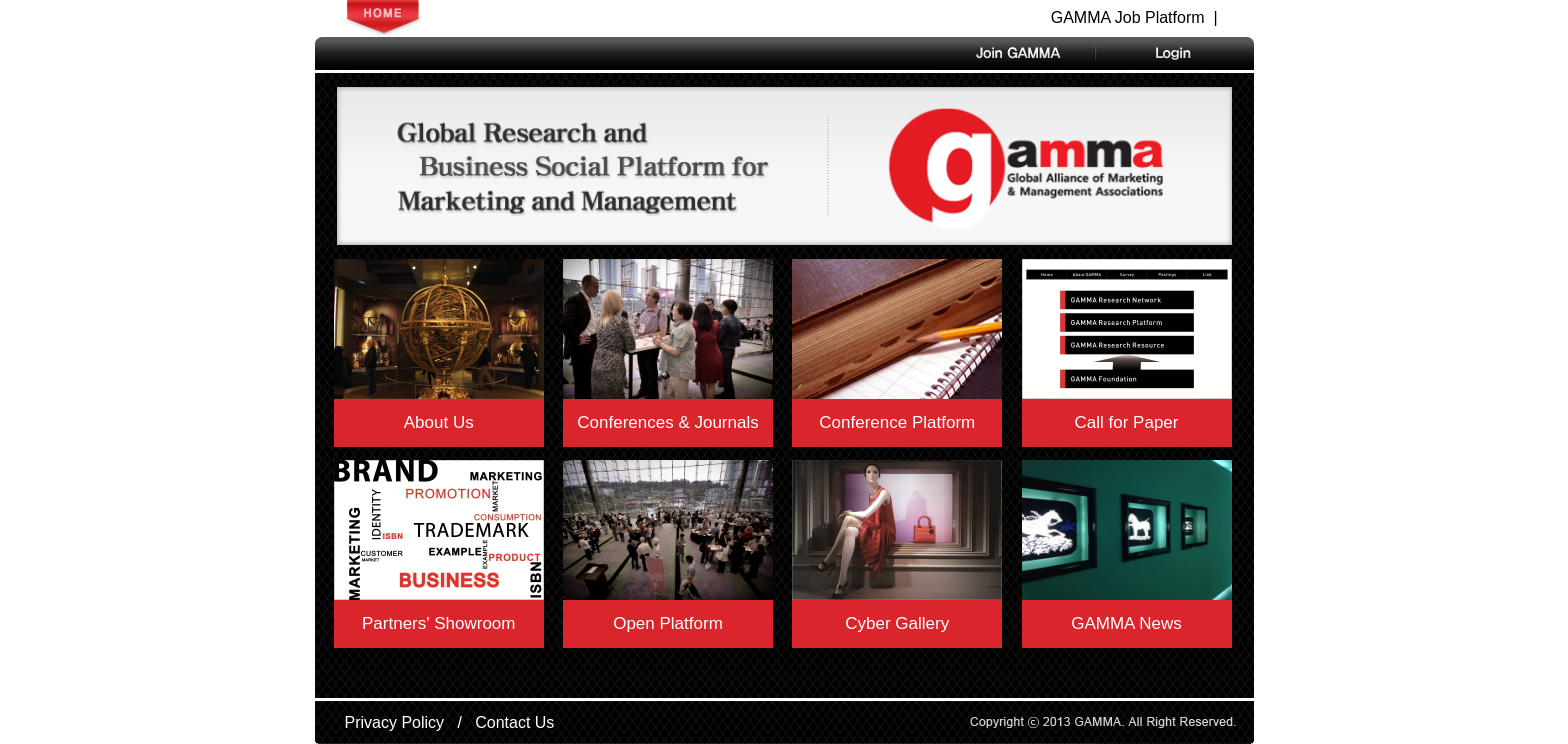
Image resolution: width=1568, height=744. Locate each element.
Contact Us (514, 722)
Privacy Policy (395, 722)
